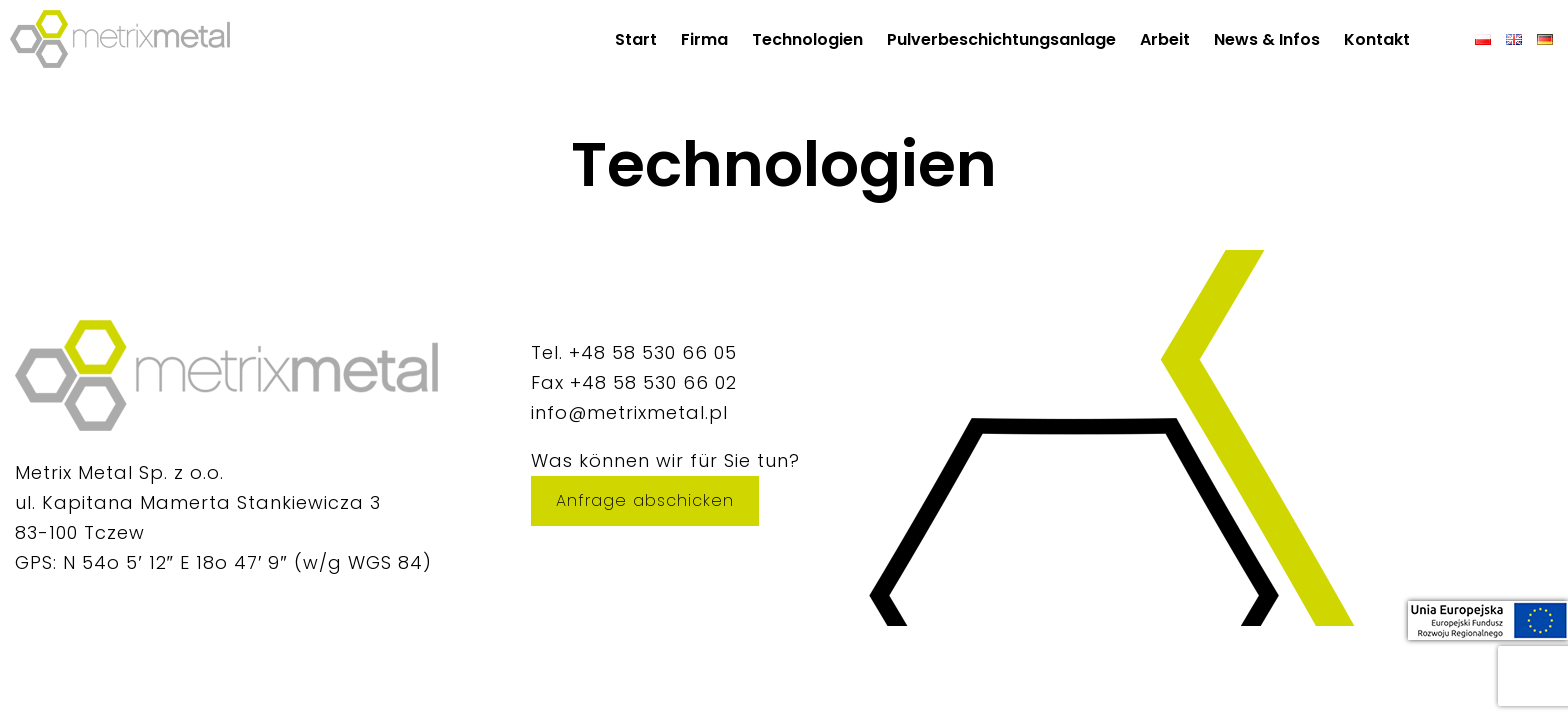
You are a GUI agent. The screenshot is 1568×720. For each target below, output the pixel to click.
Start (636, 39)
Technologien (807, 39)
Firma (704, 39)
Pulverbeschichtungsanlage (1001, 39)
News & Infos (1267, 39)
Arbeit (1165, 39)
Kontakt (1377, 39)
